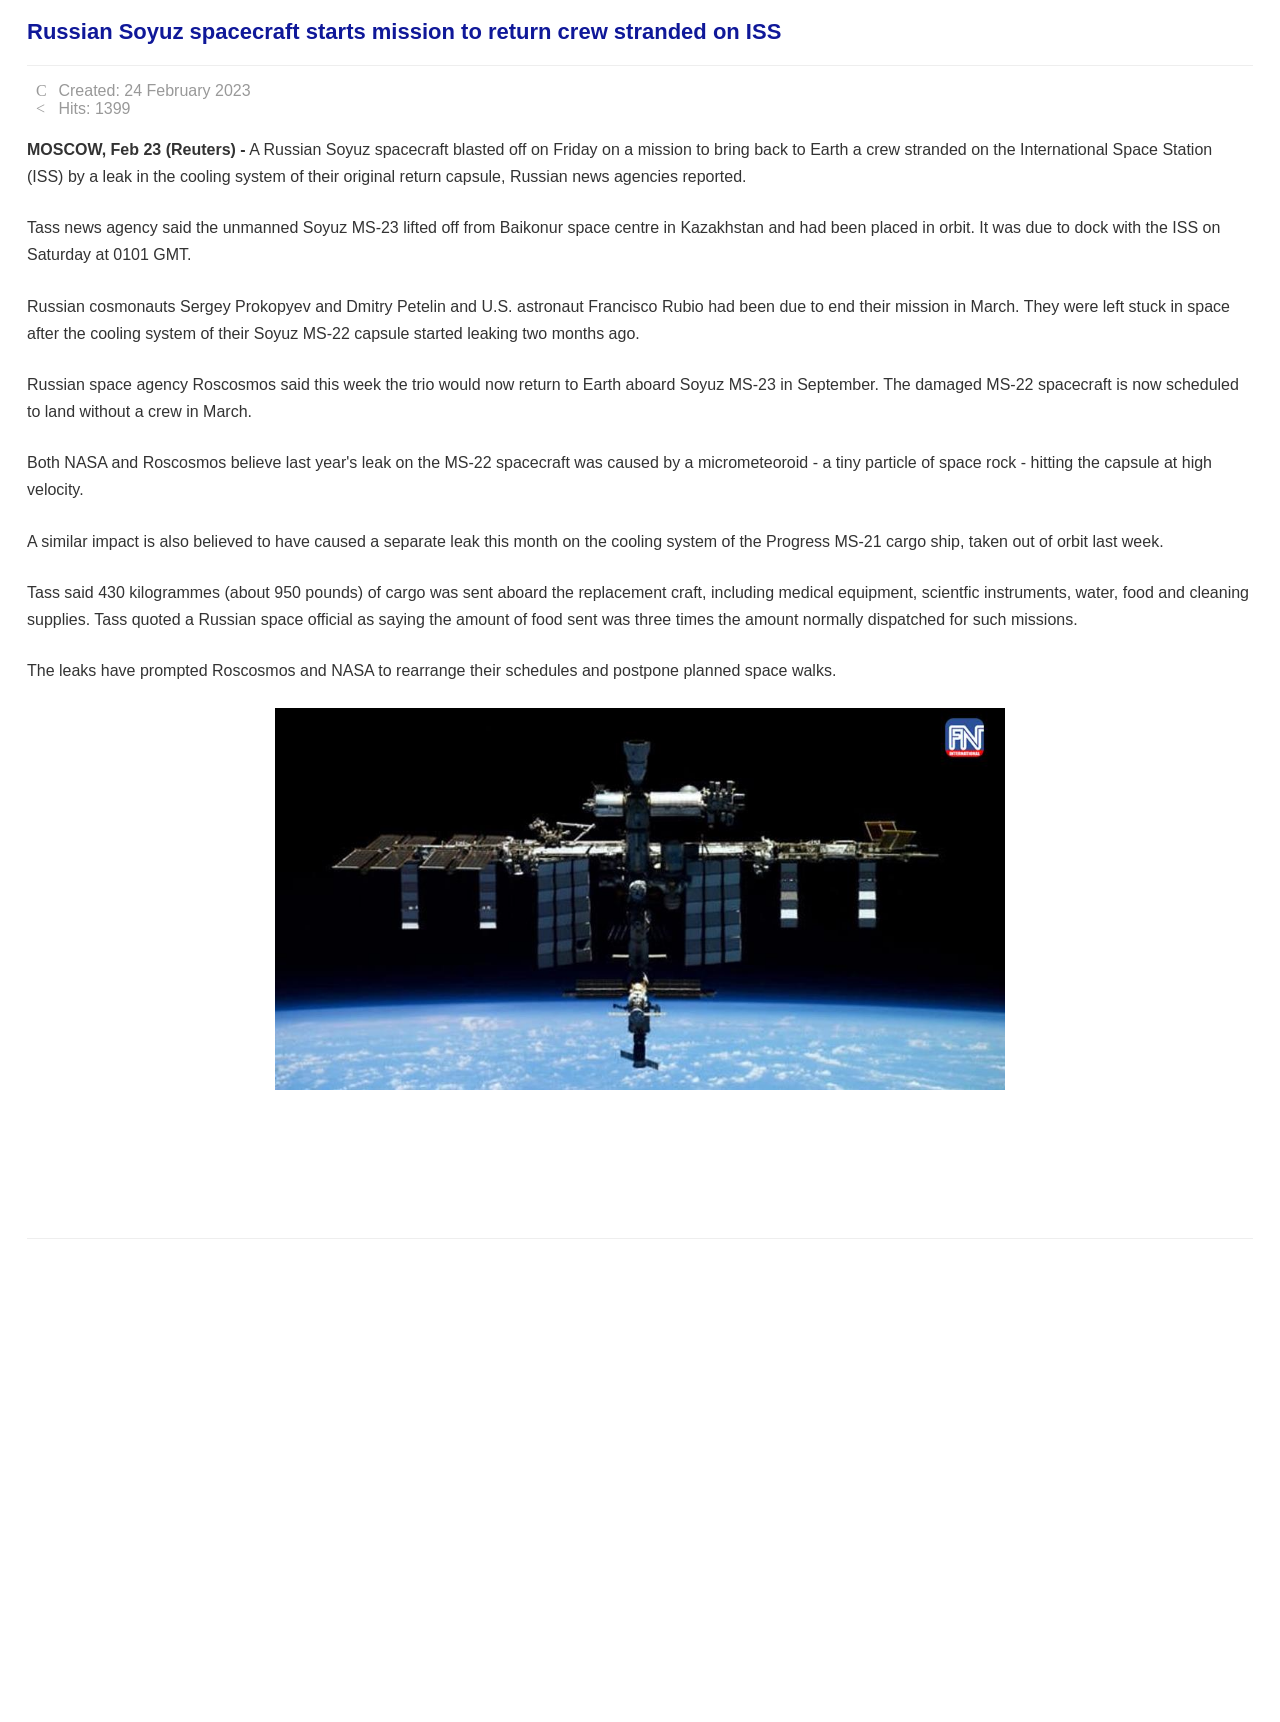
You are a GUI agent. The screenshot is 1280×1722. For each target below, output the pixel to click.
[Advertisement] (391, 1161)
